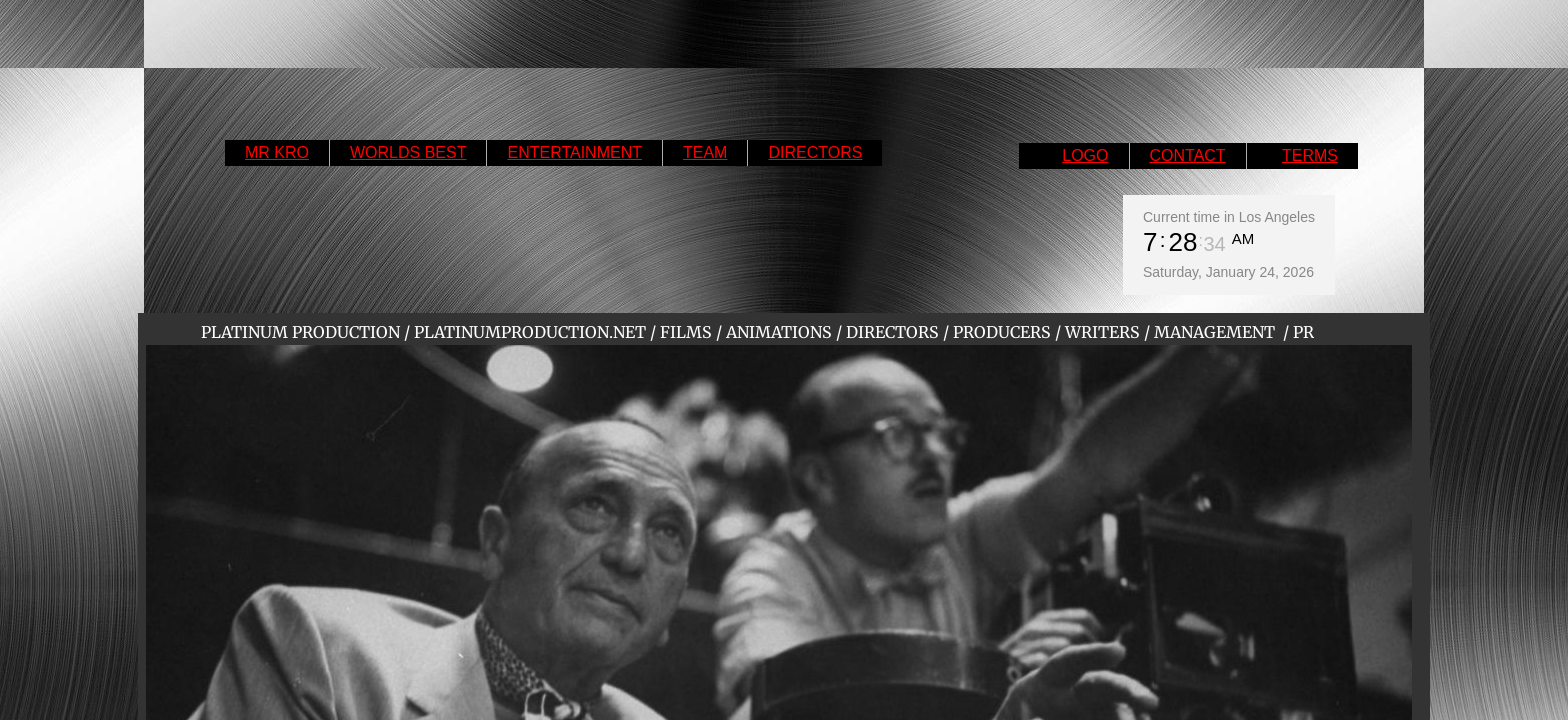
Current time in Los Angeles (1229, 217)
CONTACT (1188, 155)
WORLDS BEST (408, 152)
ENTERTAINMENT (574, 152)
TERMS (1310, 155)
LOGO (1085, 155)
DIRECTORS (815, 152)
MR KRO (277, 152)
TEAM (705, 152)
